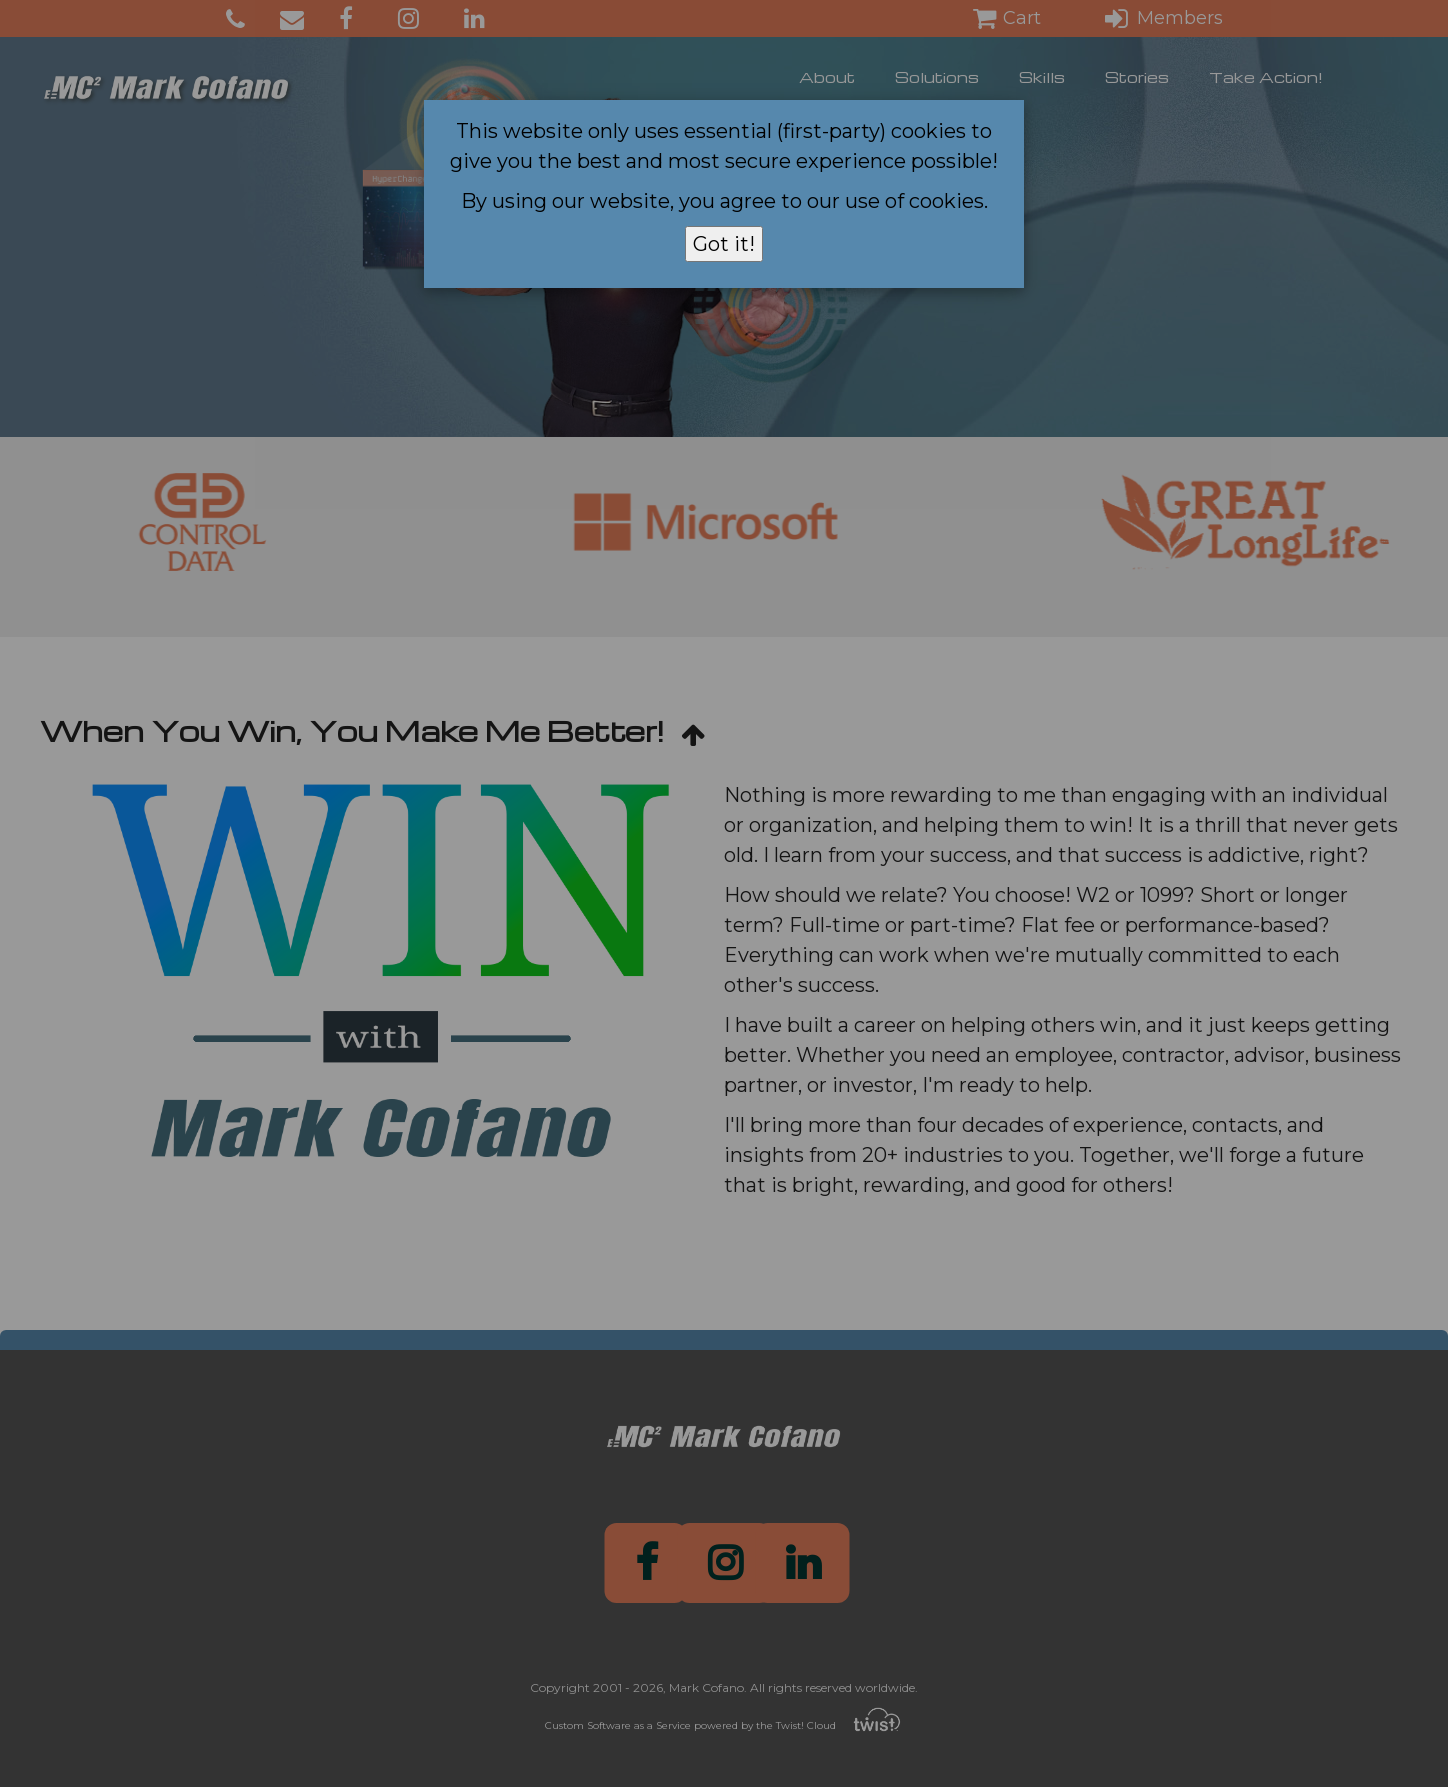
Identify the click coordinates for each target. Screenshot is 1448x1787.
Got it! (724, 244)
